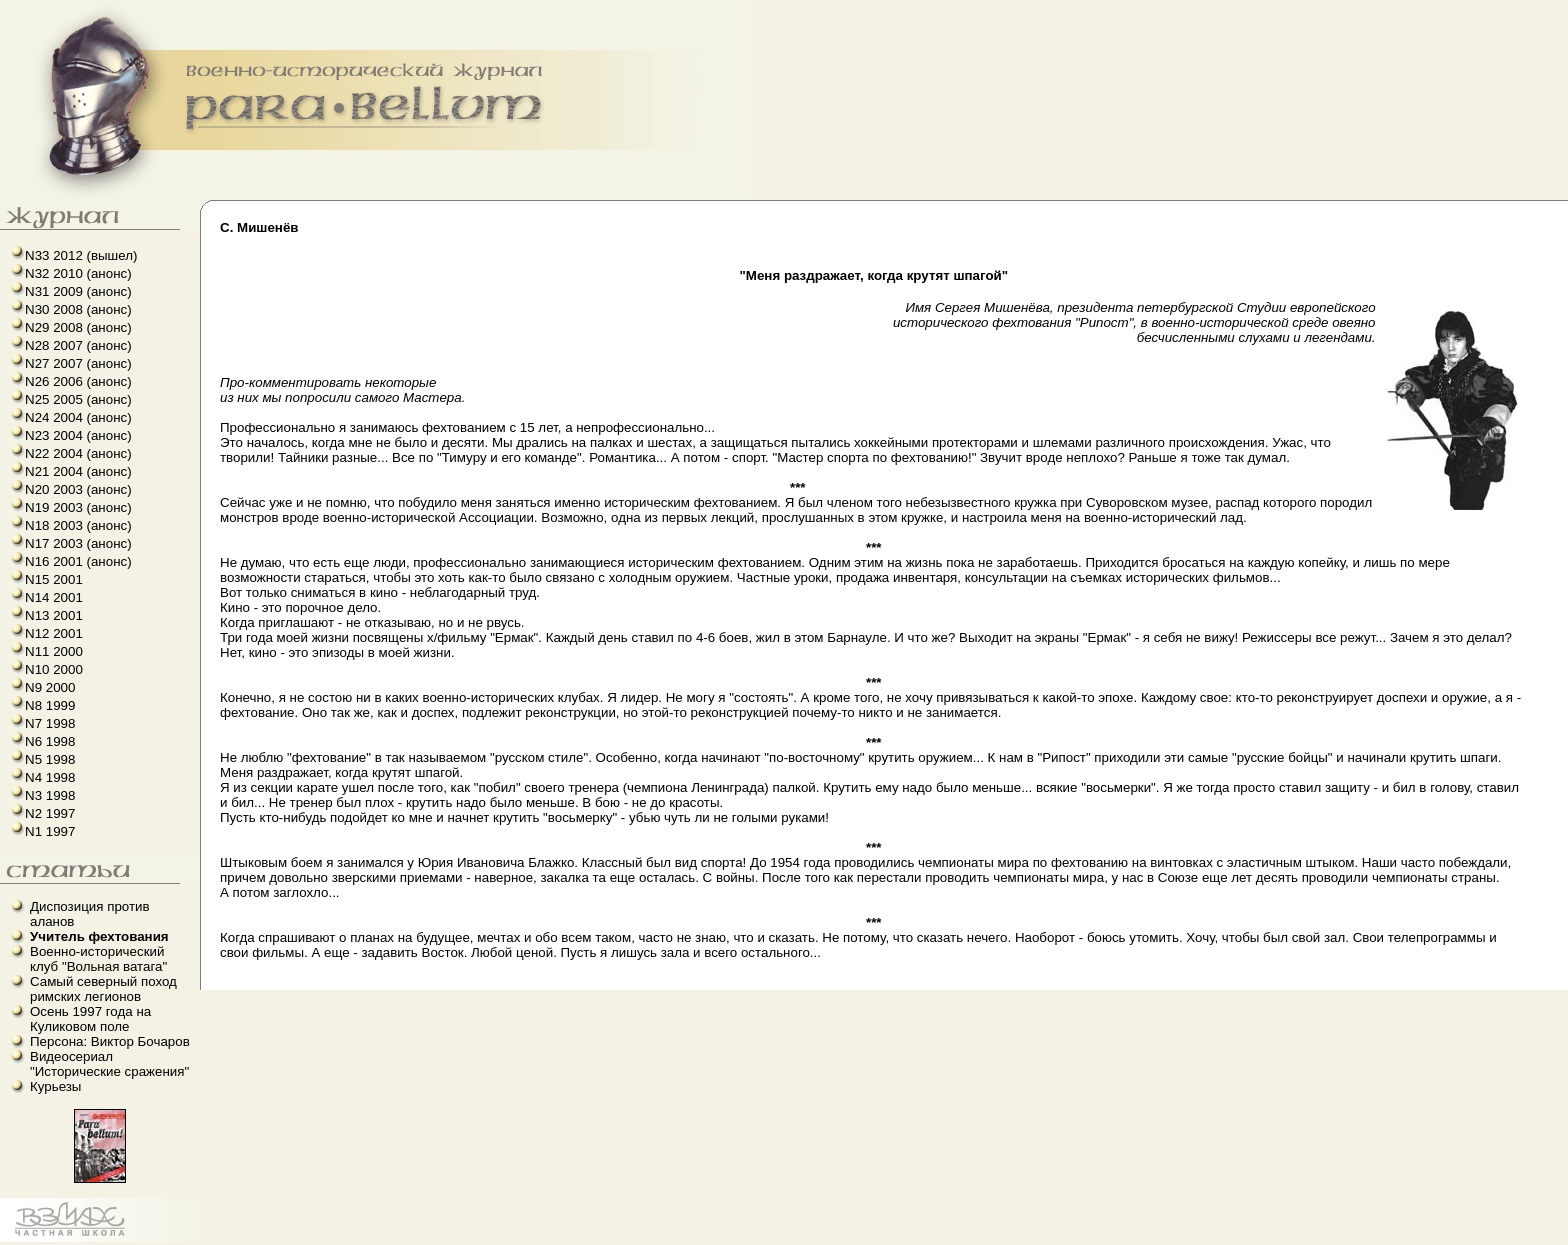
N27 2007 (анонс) (78, 363)
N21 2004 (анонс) (78, 471)
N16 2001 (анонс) (78, 561)
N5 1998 (50, 759)
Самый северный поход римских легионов (103, 989)
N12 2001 (54, 633)
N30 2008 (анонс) (78, 309)
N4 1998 (50, 777)
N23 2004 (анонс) (78, 435)
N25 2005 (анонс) (78, 399)
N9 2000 (50, 687)
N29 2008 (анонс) (78, 327)
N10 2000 (54, 669)
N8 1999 (50, 705)
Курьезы (55, 1086)
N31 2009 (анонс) (78, 291)
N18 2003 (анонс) (78, 525)
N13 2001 (54, 615)
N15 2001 (54, 579)
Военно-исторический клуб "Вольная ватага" (98, 959)
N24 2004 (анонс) (78, 417)
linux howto (12, 1242)
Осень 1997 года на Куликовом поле (90, 1019)
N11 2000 (54, 651)
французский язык (6, 1242)
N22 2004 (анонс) (78, 453)
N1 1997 (50, 831)
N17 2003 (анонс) (78, 543)
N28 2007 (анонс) (78, 345)
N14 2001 (54, 597)
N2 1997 (50, 813)
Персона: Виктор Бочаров (110, 1041)
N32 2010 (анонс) (78, 273)
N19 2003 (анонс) (78, 507)
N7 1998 (50, 723)
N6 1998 (50, 741)
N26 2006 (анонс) (78, 381)
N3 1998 (50, 795)
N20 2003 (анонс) (78, 489)
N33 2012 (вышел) (81, 255)
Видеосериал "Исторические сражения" (109, 1064)
